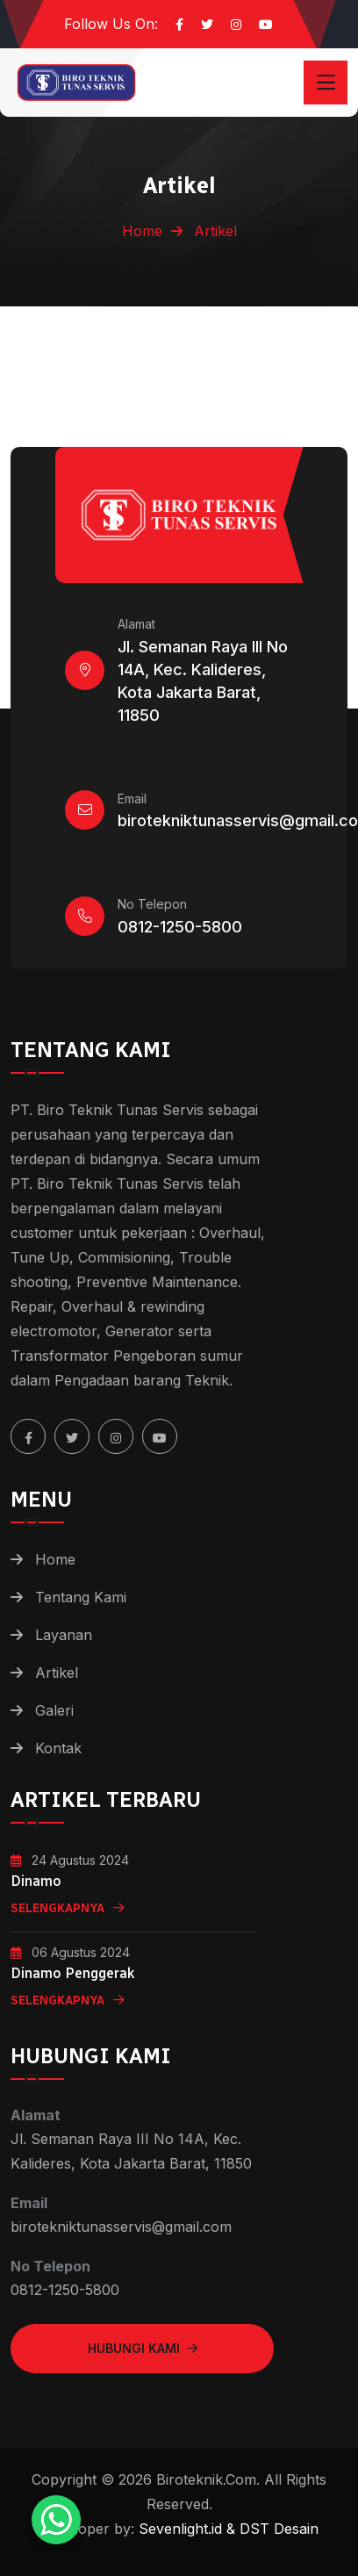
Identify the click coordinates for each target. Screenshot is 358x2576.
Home (142, 231)
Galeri (54, 1710)
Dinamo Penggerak (72, 1973)
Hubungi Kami (142, 2348)
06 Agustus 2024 (70, 1952)
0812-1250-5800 (180, 926)
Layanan (63, 1635)
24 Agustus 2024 (70, 1860)
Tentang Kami (80, 1597)
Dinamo (36, 1881)
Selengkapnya (68, 1908)
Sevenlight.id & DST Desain (226, 2528)
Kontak (58, 1748)
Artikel (56, 1672)
